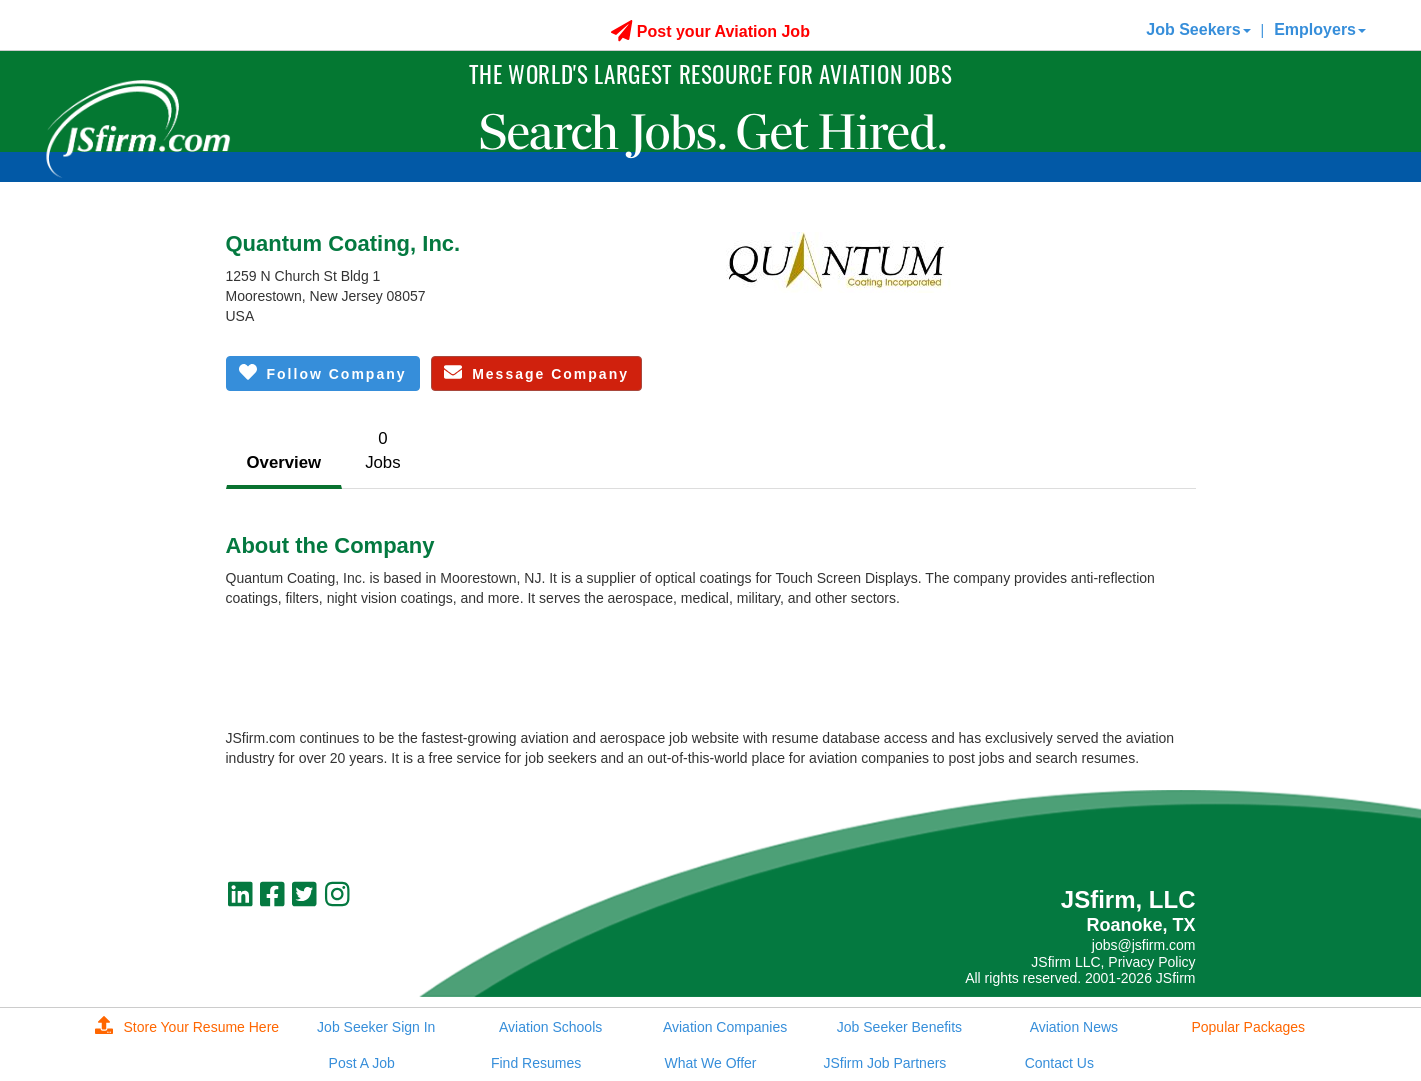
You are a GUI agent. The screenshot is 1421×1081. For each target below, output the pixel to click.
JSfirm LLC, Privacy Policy (1113, 962)
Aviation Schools (550, 1027)
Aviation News (1074, 1027)
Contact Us (1059, 1063)
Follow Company (323, 372)
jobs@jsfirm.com (1144, 945)
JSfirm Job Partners (884, 1063)
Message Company (536, 372)
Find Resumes (536, 1063)
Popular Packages (1248, 1027)
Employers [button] (1320, 29)
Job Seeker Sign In (376, 1027)
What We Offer (710, 1063)
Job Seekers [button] (1198, 29)
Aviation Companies (725, 1027)
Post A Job (362, 1063)
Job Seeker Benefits (899, 1027)
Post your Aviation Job (710, 31)
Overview (284, 462)
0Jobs (382, 450)
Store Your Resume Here (187, 1027)
